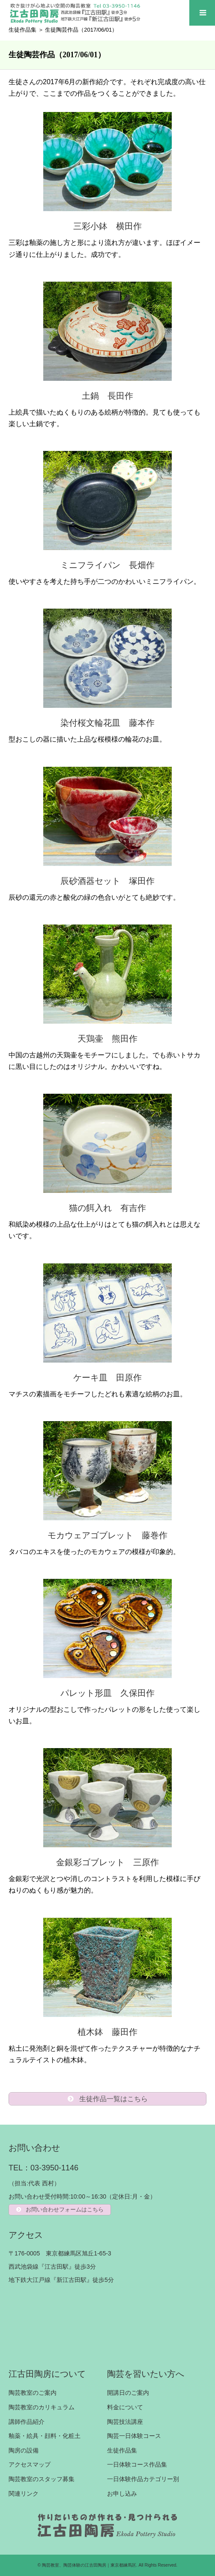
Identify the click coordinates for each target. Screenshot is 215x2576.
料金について (125, 2407)
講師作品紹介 (27, 2421)
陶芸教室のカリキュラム (42, 2407)
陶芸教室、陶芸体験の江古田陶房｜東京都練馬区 (89, 2565)
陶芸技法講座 (125, 2421)
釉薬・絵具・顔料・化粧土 (45, 2435)
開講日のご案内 (128, 2392)
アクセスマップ (30, 2464)
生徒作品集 (22, 29)
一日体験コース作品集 (137, 2464)
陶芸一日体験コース (134, 2435)
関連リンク (24, 2493)
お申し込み (122, 2493)
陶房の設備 (24, 2450)
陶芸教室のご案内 (33, 2392)
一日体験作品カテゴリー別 (143, 2479)
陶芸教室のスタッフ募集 (42, 2479)
